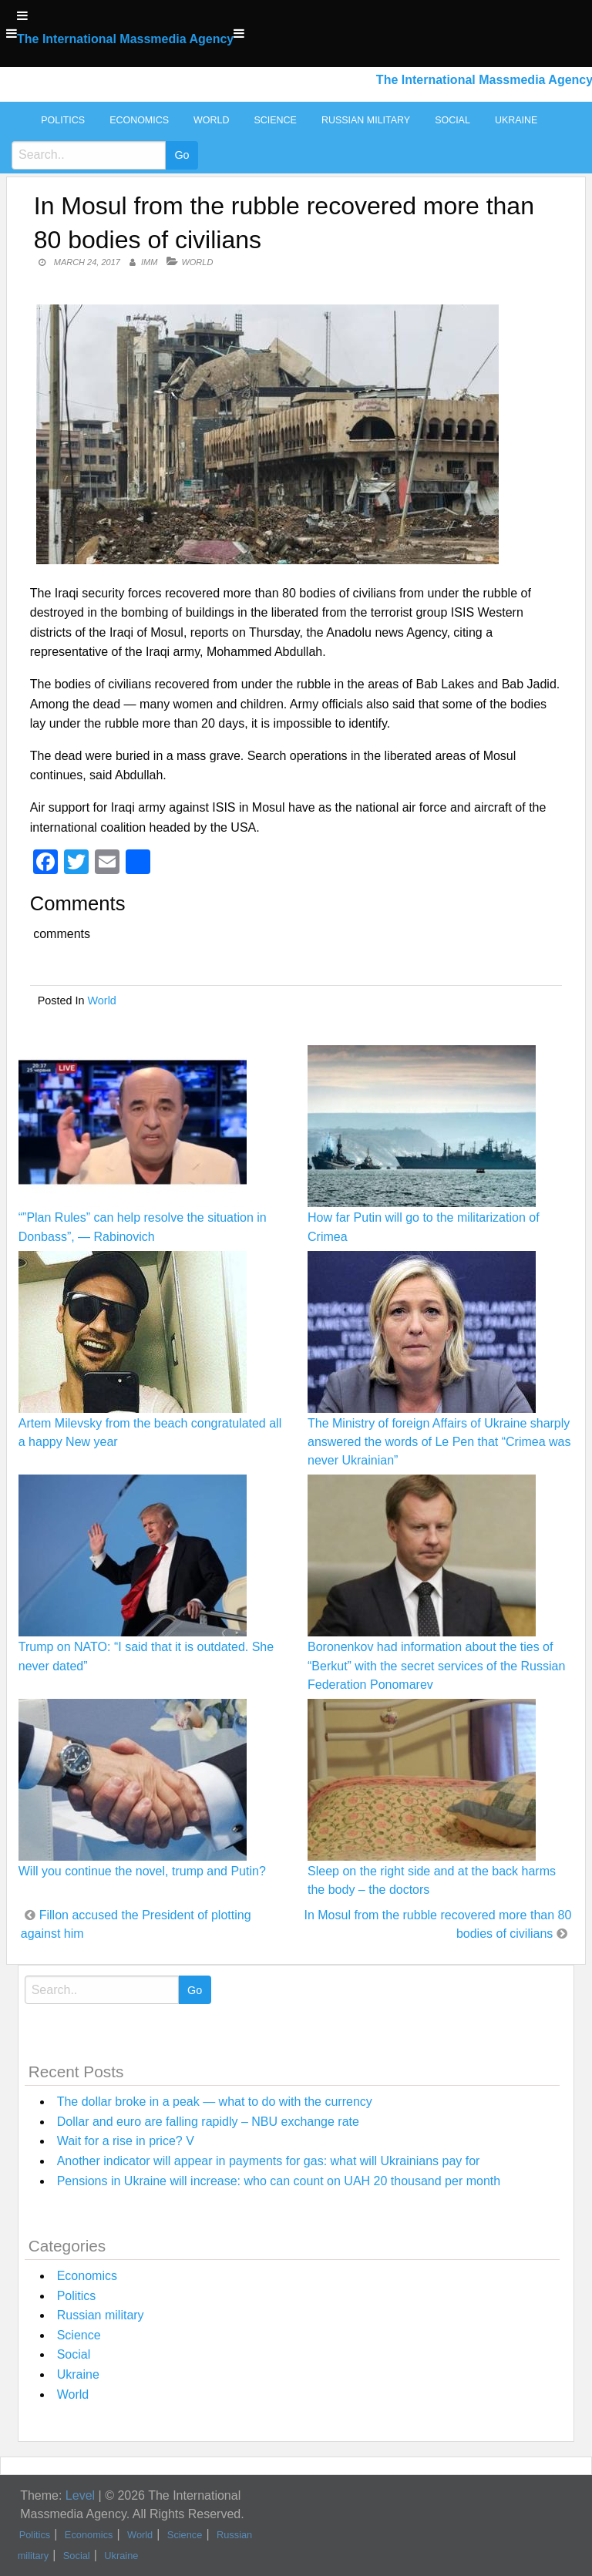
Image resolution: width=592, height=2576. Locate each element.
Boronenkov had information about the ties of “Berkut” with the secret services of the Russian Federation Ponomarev (436, 1665)
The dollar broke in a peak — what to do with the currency (214, 2101)
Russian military (365, 120)
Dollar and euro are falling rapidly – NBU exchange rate (208, 2121)
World (211, 120)
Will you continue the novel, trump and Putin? (142, 1871)
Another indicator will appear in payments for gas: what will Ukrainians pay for (268, 2160)
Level (80, 2495)
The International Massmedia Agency (125, 38)
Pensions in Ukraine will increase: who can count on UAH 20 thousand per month (278, 2181)
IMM (149, 262)
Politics (63, 120)
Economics (139, 120)
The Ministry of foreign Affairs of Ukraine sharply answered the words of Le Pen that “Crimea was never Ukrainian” (439, 1442)
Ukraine (516, 120)
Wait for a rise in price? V (125, 2140)
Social (452, 120)
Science (275, 120)
